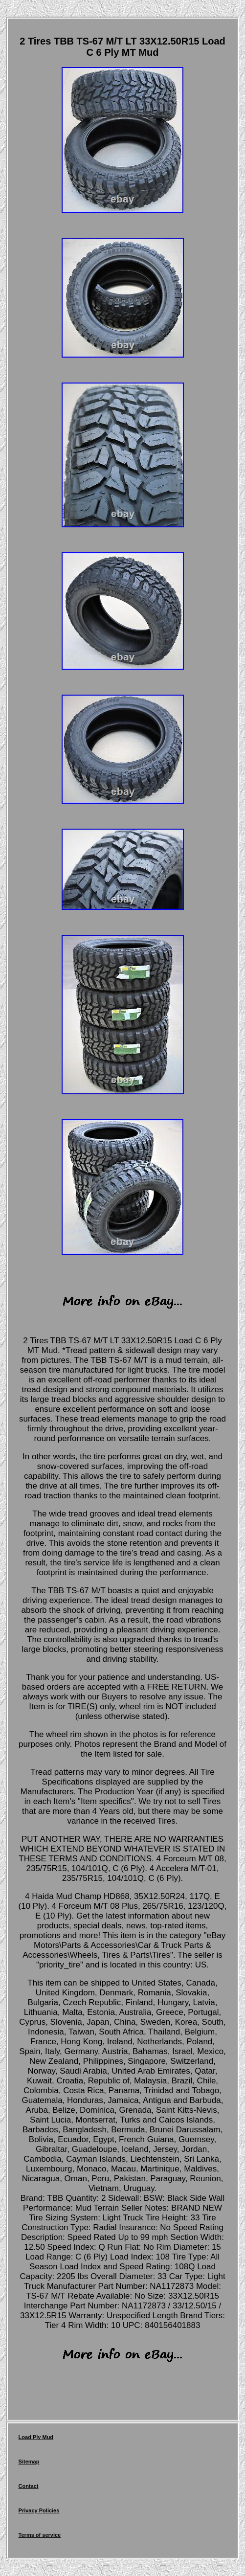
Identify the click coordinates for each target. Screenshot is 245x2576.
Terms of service (40, 2535)
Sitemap (29, 2461)
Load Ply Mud (36, 2437)
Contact (29, 2486)
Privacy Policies (39, 2510)
